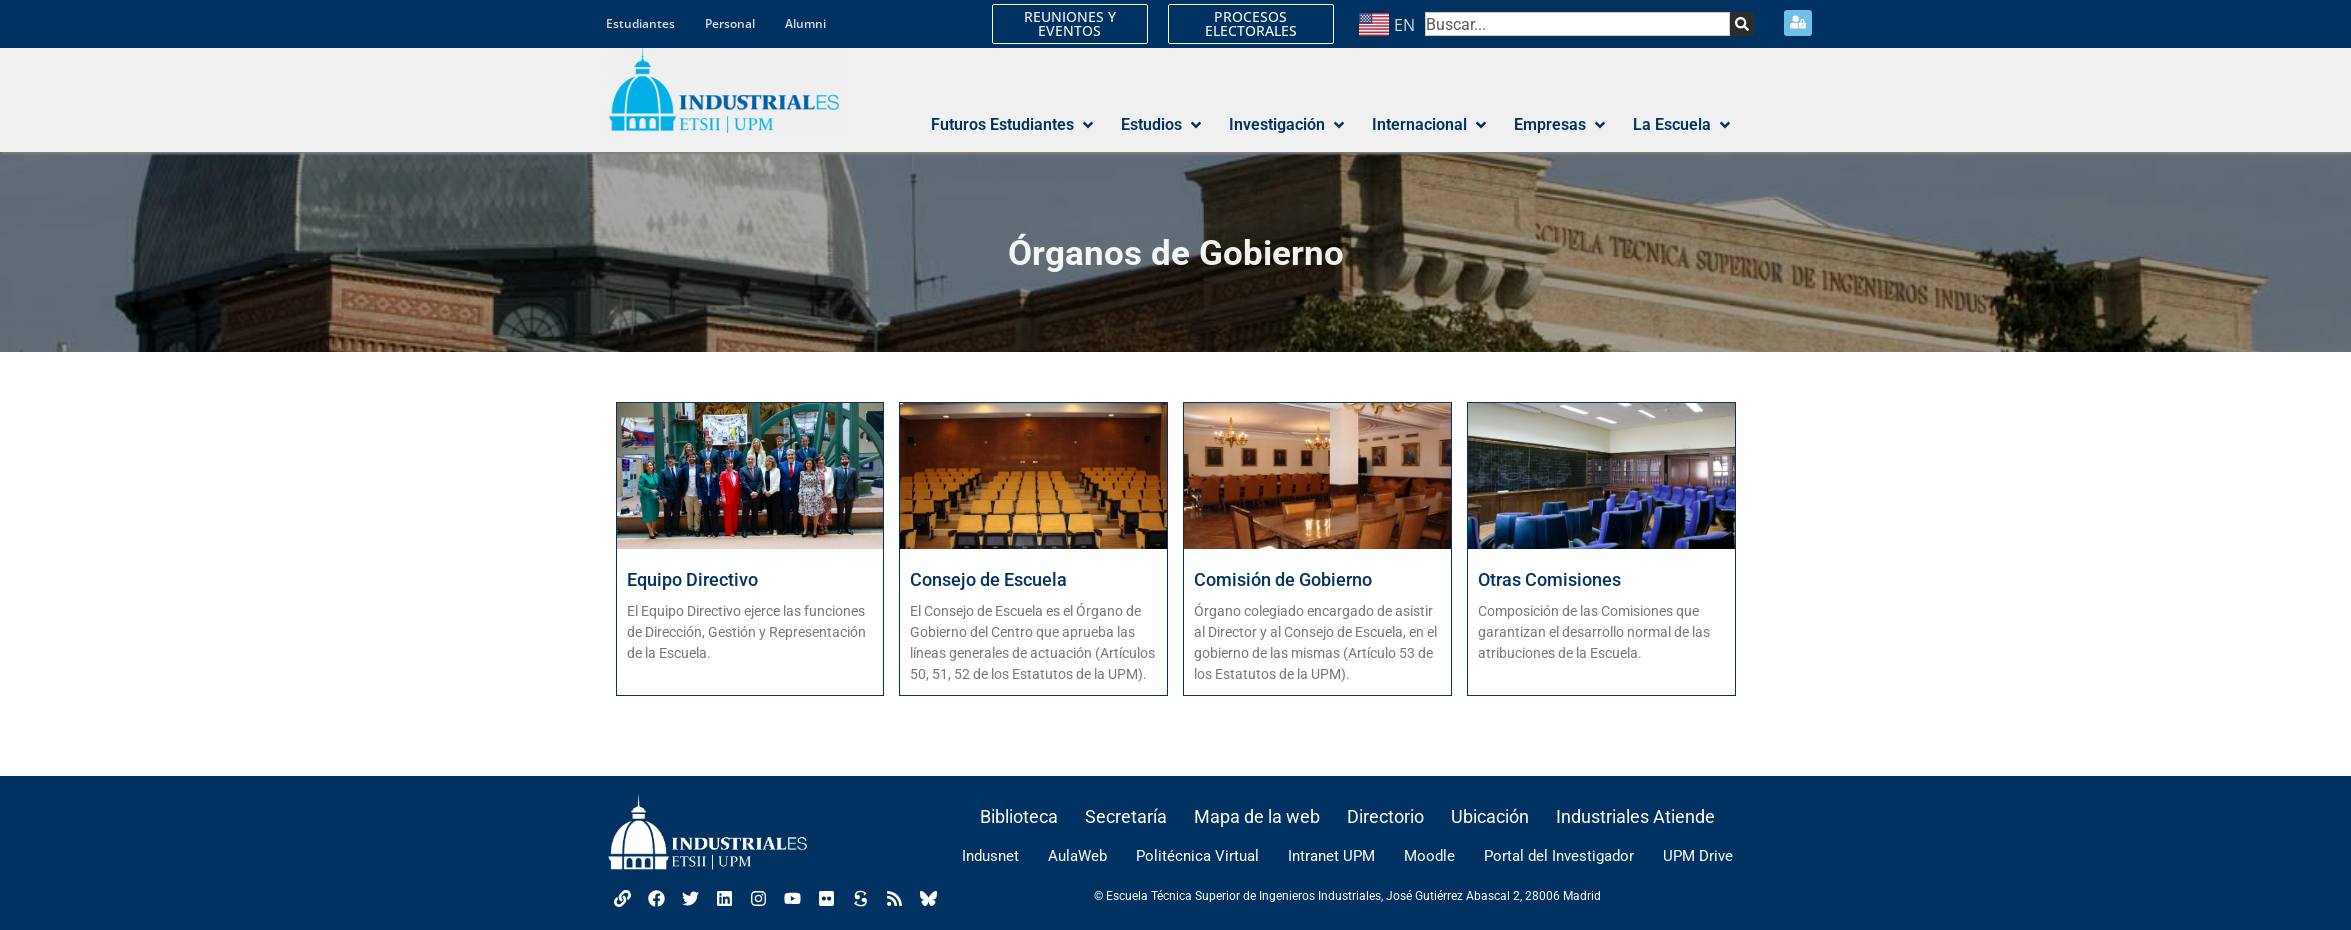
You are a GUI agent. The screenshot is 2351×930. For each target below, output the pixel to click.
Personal (730, 23)
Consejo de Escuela (988, 579)
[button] (1014, 125)
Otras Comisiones (1549, 579)
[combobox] (1577, 24)
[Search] (1742, 24)
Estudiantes (640, 23)
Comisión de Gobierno (1283, 579)
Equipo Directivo (692, 579)
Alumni (805, 23)
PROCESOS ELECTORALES (1251, 23)
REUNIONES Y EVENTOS (1070, 23)
